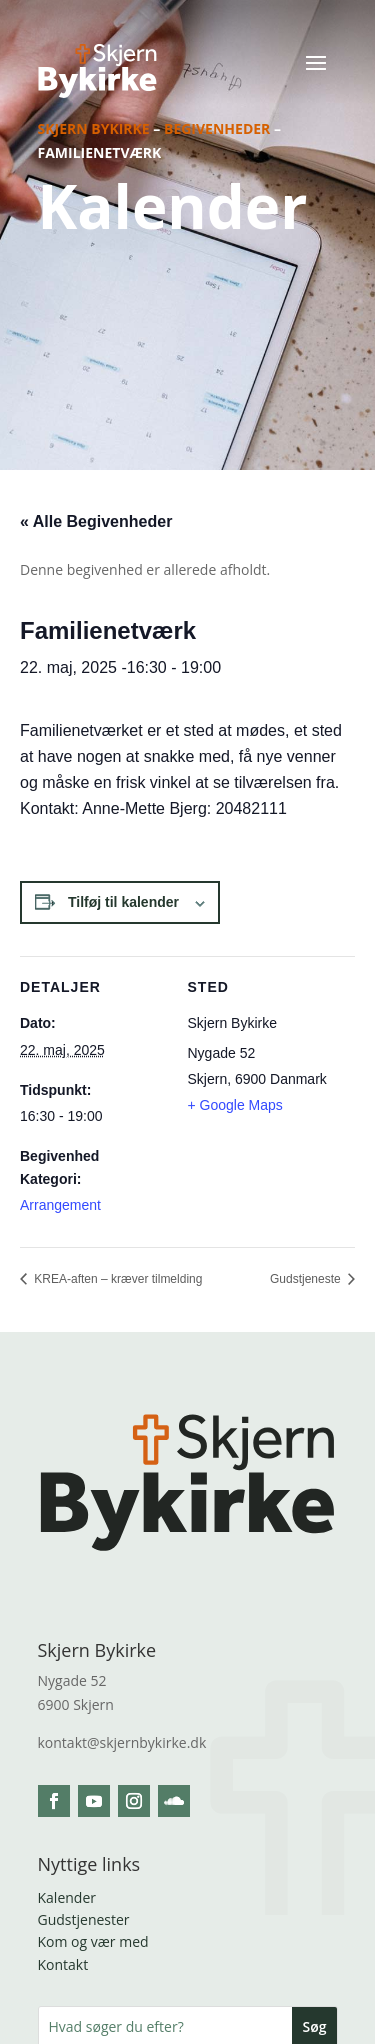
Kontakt (63, 1964)
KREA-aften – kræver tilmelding (116, 1279)
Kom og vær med (93, 1941)
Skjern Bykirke (94, 128)
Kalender (67, 1897)
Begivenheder (217, 128)
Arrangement (60, 1205)
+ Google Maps (235, 1105)
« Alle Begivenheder (96, 521)
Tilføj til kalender (123, 902)
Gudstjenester (84, 1919)
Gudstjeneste (307, 1279)
